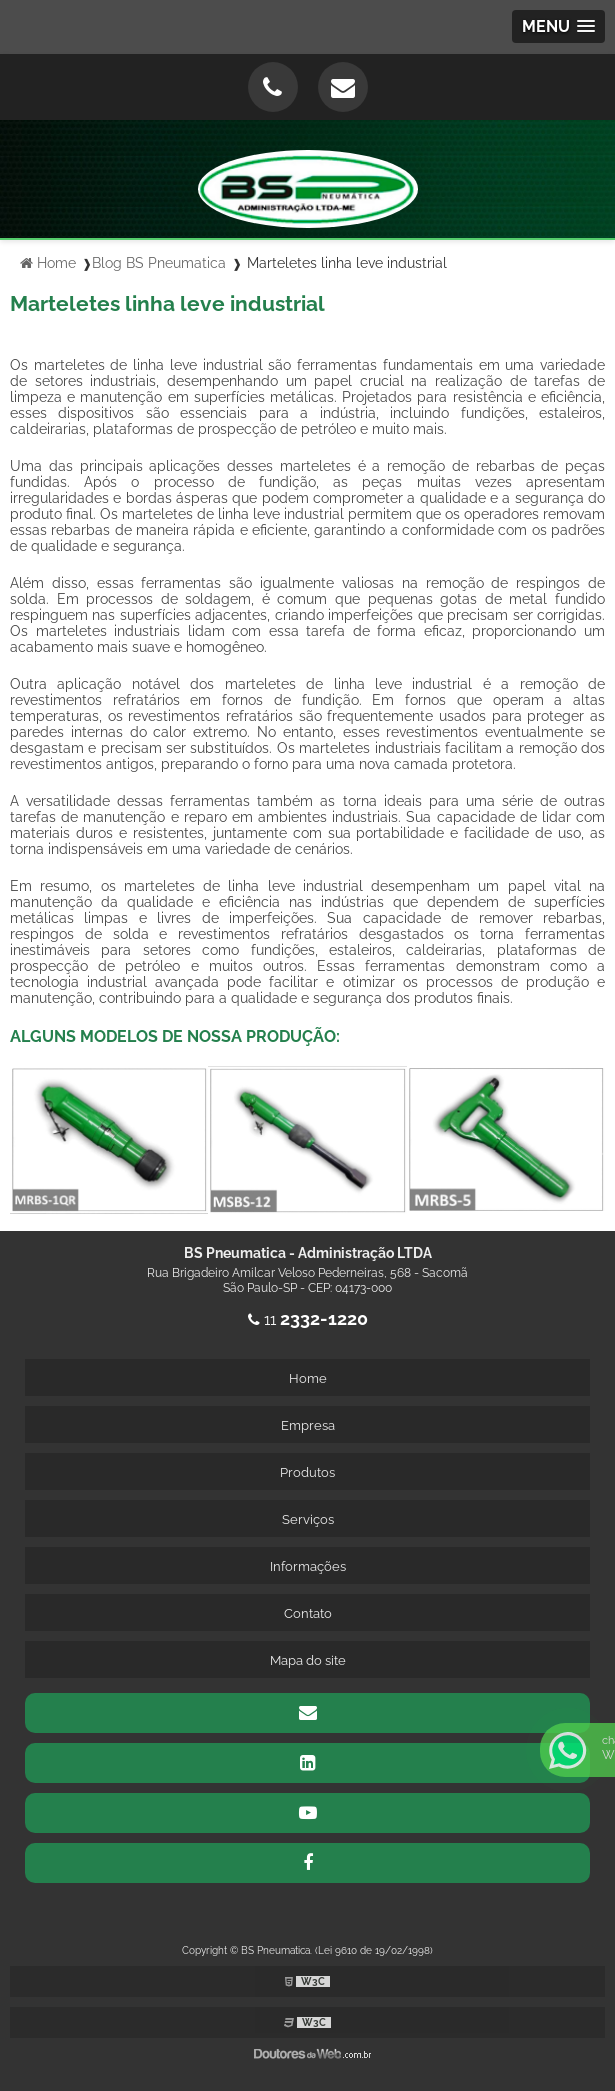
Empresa (308, 1425)
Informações (308, 1566)
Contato (308, 1613)
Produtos (307, 1472)
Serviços (308, 1519)
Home (308, 1378)
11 (308, 1319)
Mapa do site (308, 1660)
